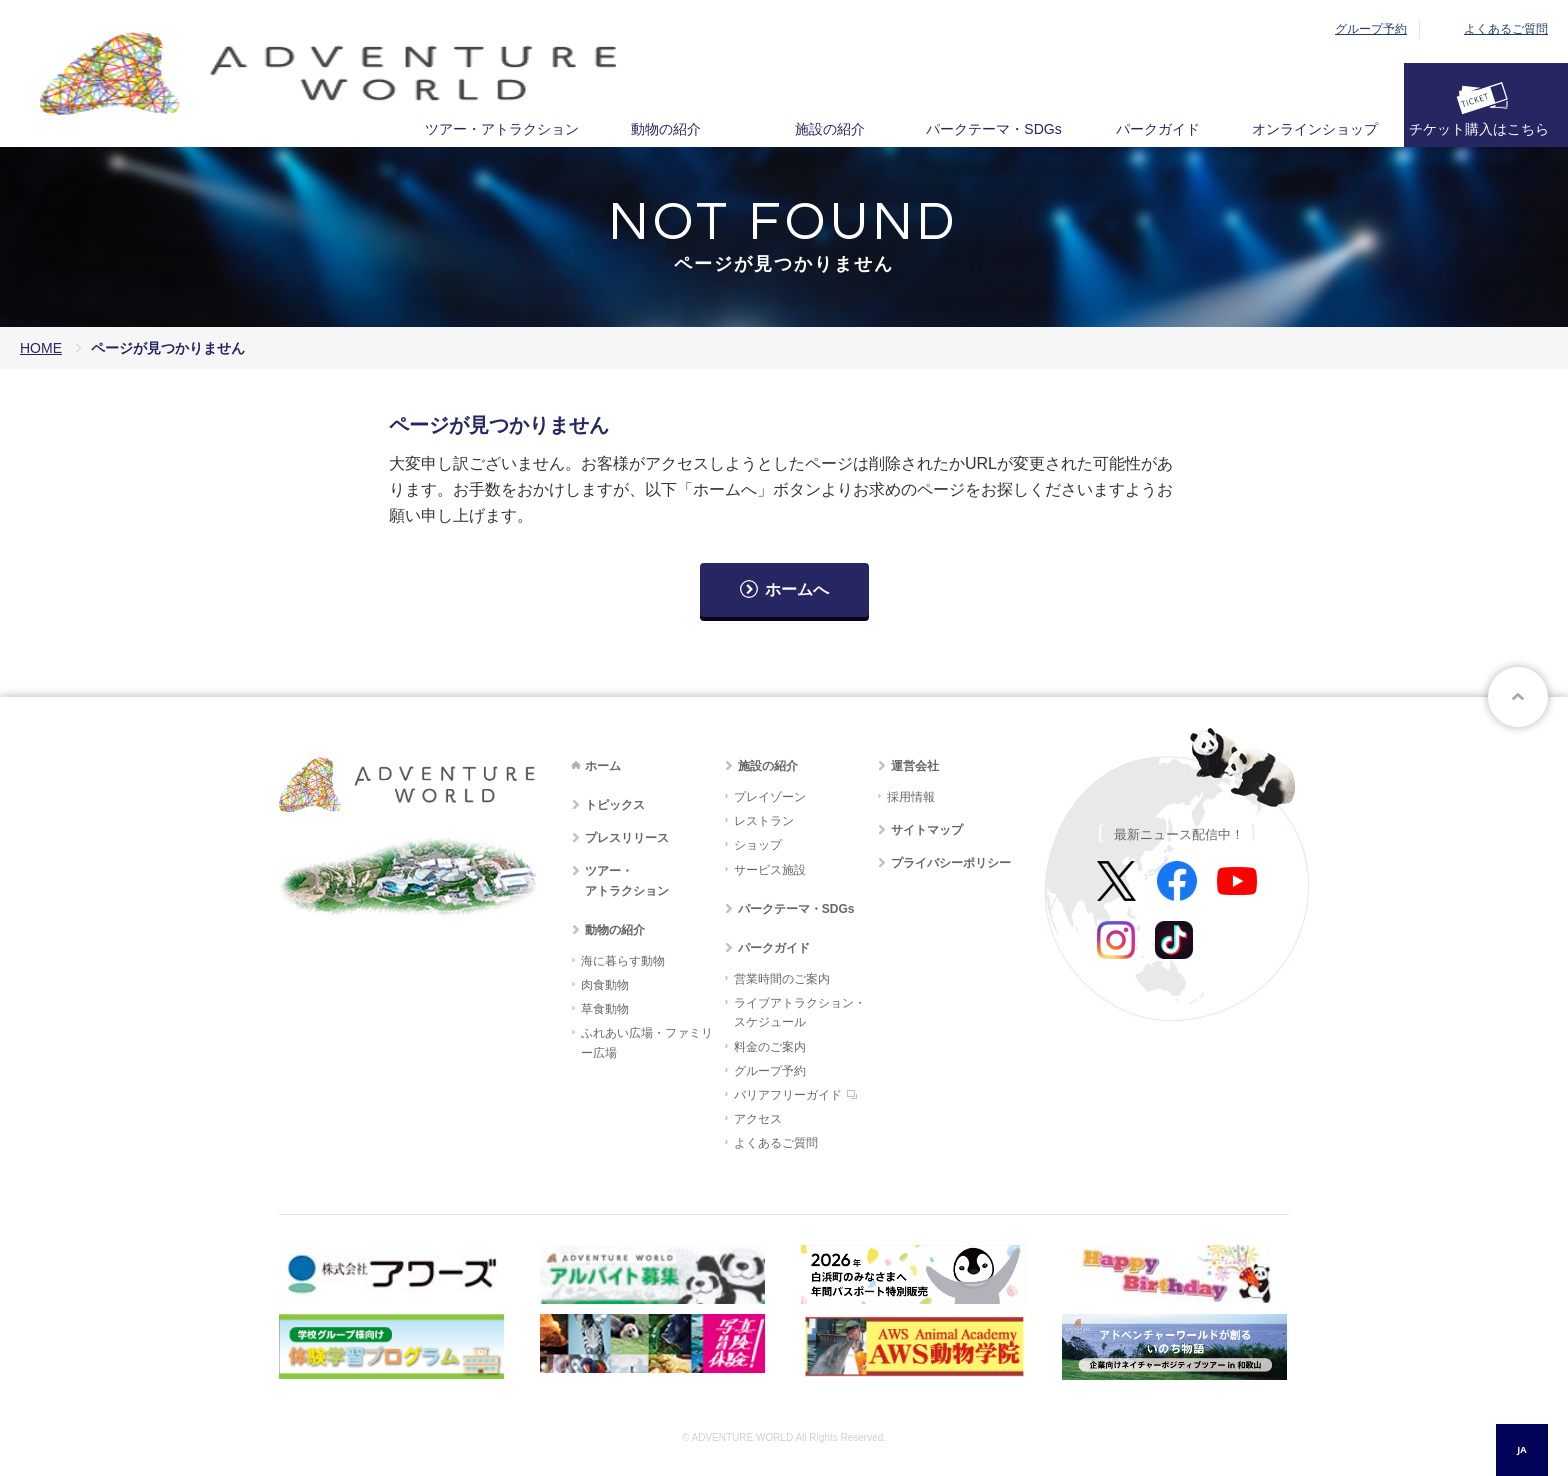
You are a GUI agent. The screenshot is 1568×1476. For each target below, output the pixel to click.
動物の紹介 (666, 129)
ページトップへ (1518, 697)
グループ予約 (1371, 29)
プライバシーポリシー (951, 863)
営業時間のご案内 (782, 979)
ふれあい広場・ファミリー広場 (647, 1042)
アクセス (758, 1119)
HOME (41, 348)
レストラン (764, 821)
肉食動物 (605, 985)
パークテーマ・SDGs (993, 129)
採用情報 (911, 797)
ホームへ (797, 589)
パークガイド (1158, 129)
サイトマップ (927, 830)
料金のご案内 (770, 1047)
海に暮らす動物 (623, 961)
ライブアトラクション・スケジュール (800, 1012)
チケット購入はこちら (1479, 129)
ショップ (758, 845)
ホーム (603, 766)
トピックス (615, 805)
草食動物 (605, 1009)
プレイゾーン (770, 797)
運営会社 (915, 766)
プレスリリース (627, 838)
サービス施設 (770, 870)
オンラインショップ (1315, 129)
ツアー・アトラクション (502, 129)
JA (1521, 1449)
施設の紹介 (830, 129)
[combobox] (1522, 1450)
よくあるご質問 (1506, 29)
